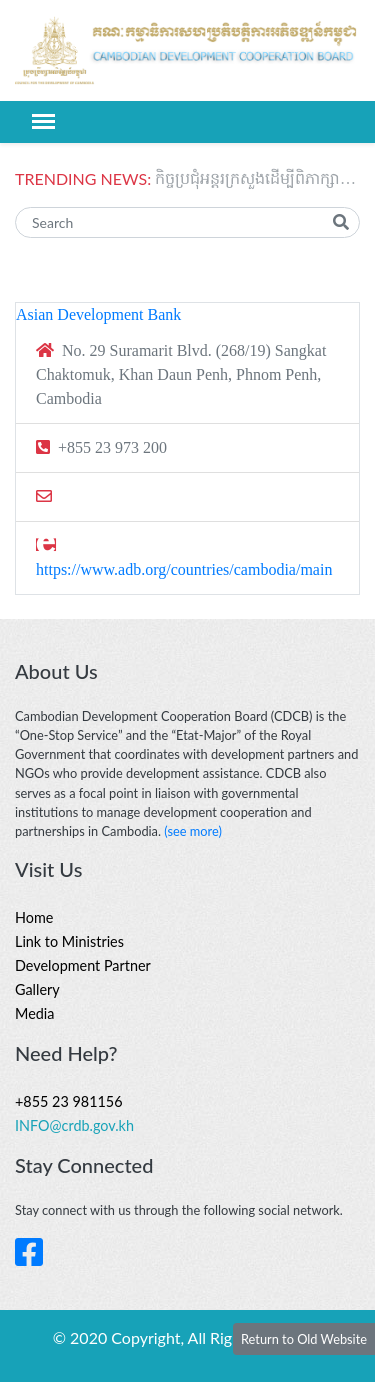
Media (34, 1013)
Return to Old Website (304, 1339)
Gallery (37, 989)
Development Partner (83, 965)
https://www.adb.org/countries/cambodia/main (184, 569)
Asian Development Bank (98, 314)
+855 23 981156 (69, 1101)
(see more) (193, 831)
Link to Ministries (69, 941)
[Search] (187, 222)
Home (34, 917)
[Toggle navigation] (43, 121)
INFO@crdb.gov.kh (74, 1125)
